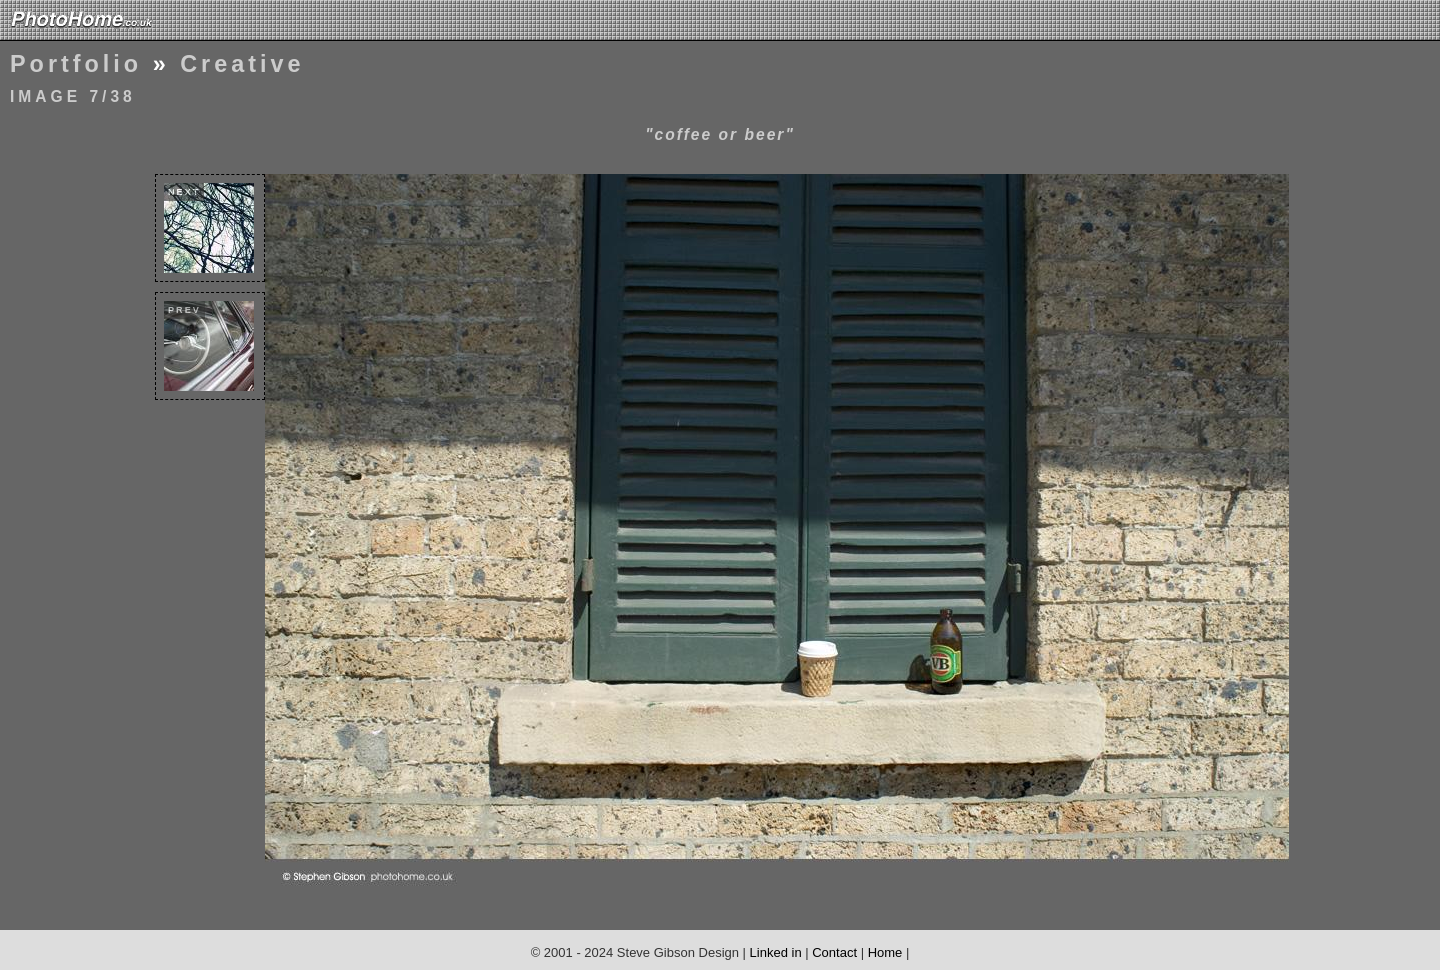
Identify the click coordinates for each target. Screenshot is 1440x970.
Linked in (776, 952)
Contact (834, 952)
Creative (242, 64)
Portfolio (76, 64)
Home (885, 952)
